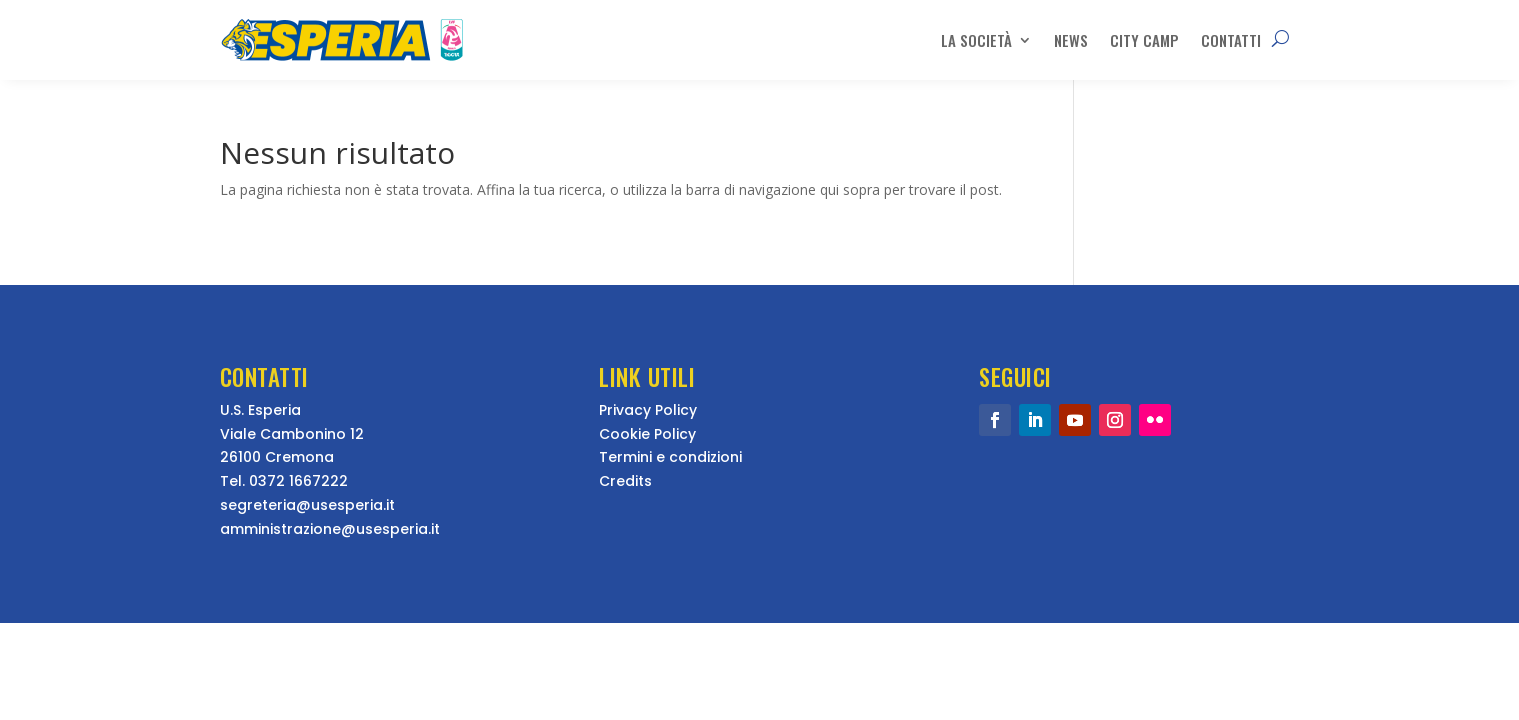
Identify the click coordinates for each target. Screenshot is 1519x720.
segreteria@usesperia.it (307, 505)
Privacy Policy (648, 410)
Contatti (1231, 40)
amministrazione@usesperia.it (330, 529)
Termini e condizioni (670, 457)
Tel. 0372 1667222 (284, 481)
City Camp (1144, 40)
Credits (625, 481)
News (1071, 40)
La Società (976, 40)
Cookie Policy (647, 434)
